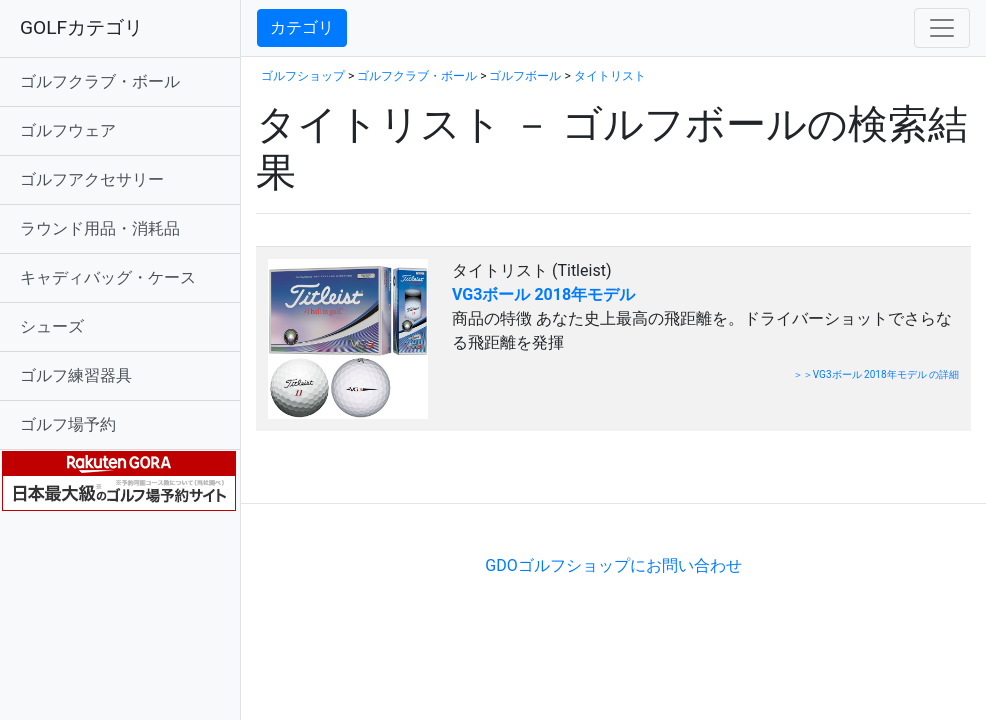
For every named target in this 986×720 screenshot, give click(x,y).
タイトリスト (610, 76)
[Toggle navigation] (942, 28)
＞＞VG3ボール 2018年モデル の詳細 (876, 374)
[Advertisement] (490, 472)
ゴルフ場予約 (68, 424)
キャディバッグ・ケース (108, 277)
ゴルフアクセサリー (92, 179)
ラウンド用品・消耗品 (100, 228)
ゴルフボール (525, 76)
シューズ (52, 326)
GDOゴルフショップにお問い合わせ (613, 565)
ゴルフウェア (68, 130)
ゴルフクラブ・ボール (100, 81)
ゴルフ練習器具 (76, 375)
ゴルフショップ (303, 76)
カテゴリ (302, 27)
